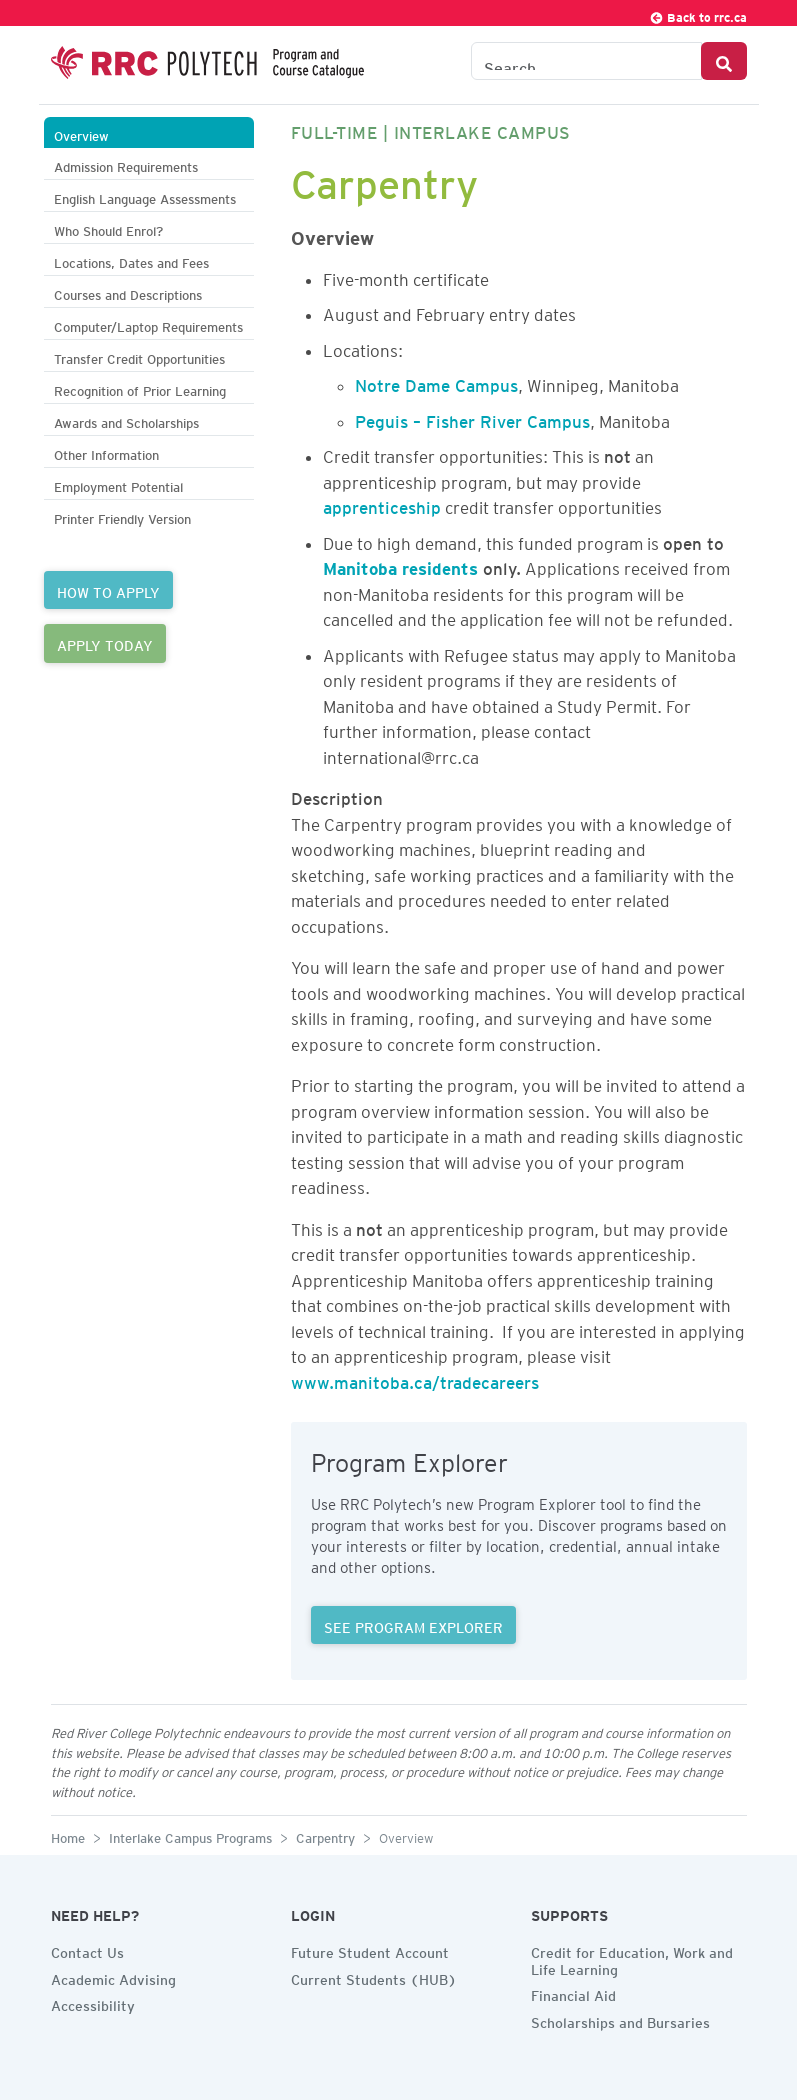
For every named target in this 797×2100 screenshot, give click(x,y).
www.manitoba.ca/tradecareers (415, 1379)
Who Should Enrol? (108, 228)
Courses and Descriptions (128, 292)
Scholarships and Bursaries (620, 2020)
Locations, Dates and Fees (131, 260)
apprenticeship (382, 504)
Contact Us (87, 1950)
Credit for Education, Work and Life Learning (632, 1958)
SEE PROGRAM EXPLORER (413, 1625)
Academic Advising (113, 1977)
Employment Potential (118, 484)
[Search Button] (724, 61)
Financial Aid (573, 1993)
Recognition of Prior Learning (140, 388)
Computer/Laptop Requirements (148, 324)
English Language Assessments (145, 196)
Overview (81, 133)
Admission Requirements (126, 164)
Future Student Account (370, 1950)
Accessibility (93, 2003)
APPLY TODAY (105, 643)
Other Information (106, 452)
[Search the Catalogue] (586, 61)
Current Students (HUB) (374, 1977)
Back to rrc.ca (698, 14)
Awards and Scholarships (126, 420)
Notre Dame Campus (436, 382)
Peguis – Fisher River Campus (472, 418)
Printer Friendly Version (122, 516)
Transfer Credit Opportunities (139, 356)
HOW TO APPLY (108, 590)
